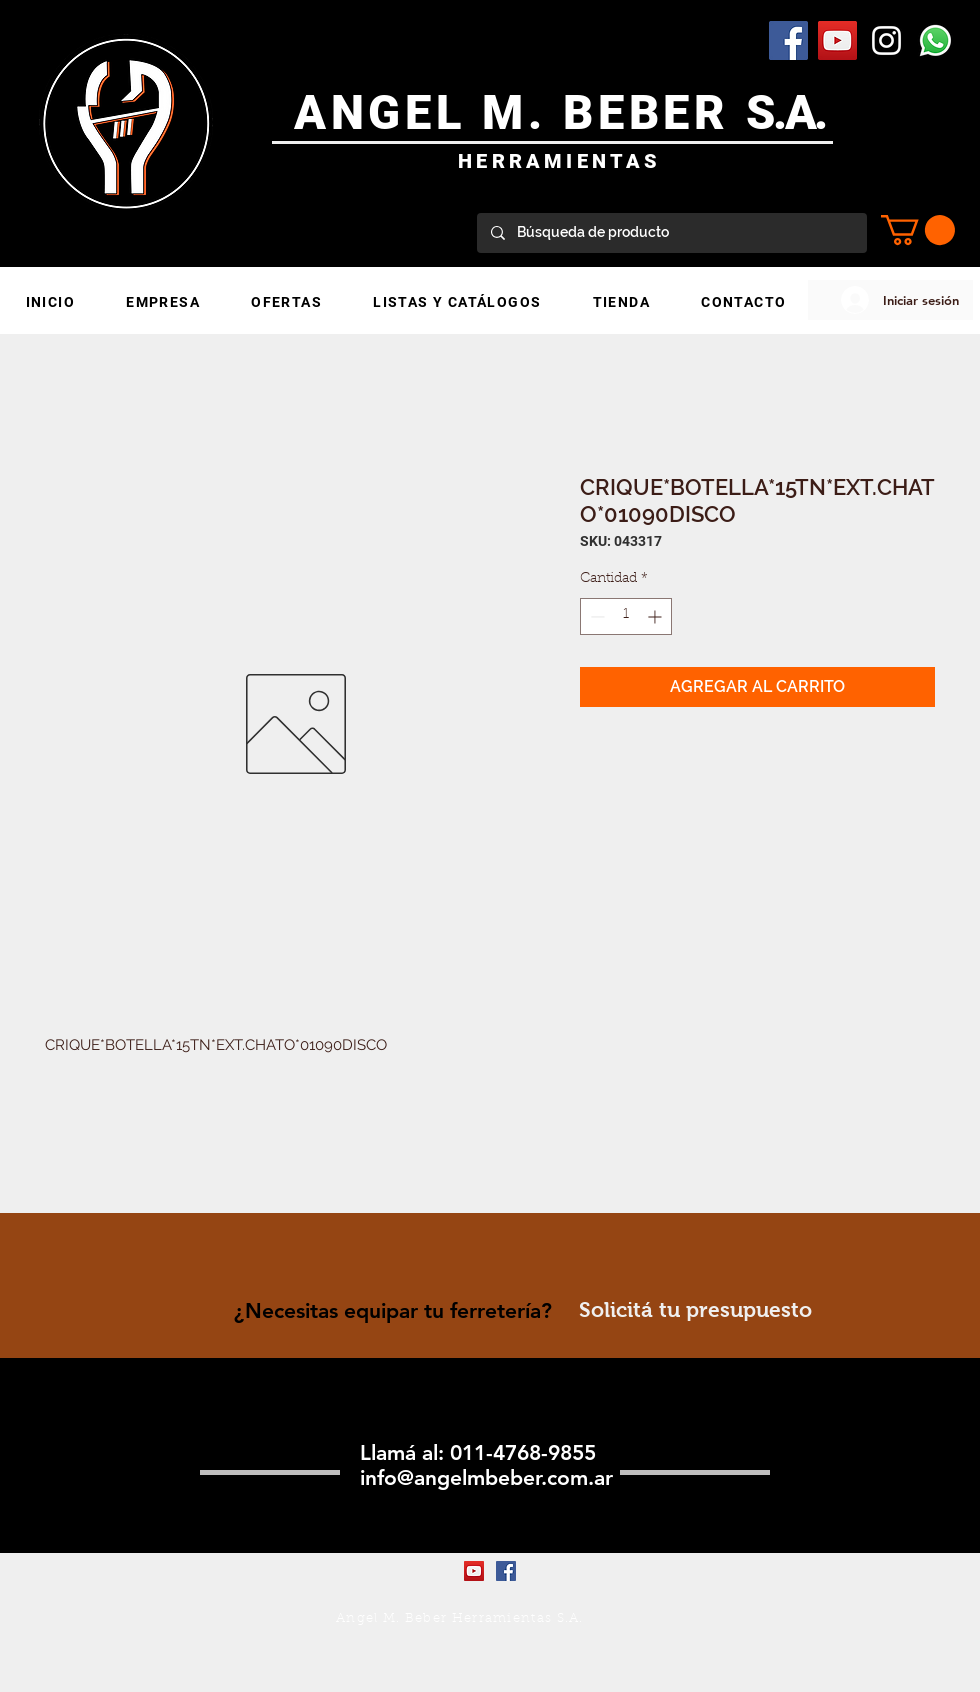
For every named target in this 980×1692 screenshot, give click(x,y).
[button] (918, 230)
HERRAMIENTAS (559, 161)
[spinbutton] (626, 616)
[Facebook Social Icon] (788, 40)
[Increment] (656, 616)
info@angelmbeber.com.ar (486, 1477)
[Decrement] (595, 616)
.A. (799, 112)
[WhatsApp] (935, 40)
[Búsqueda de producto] (671, 233)
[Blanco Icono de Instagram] (886, 40)
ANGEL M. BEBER (520, 112)
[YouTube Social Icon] (837, 40)
